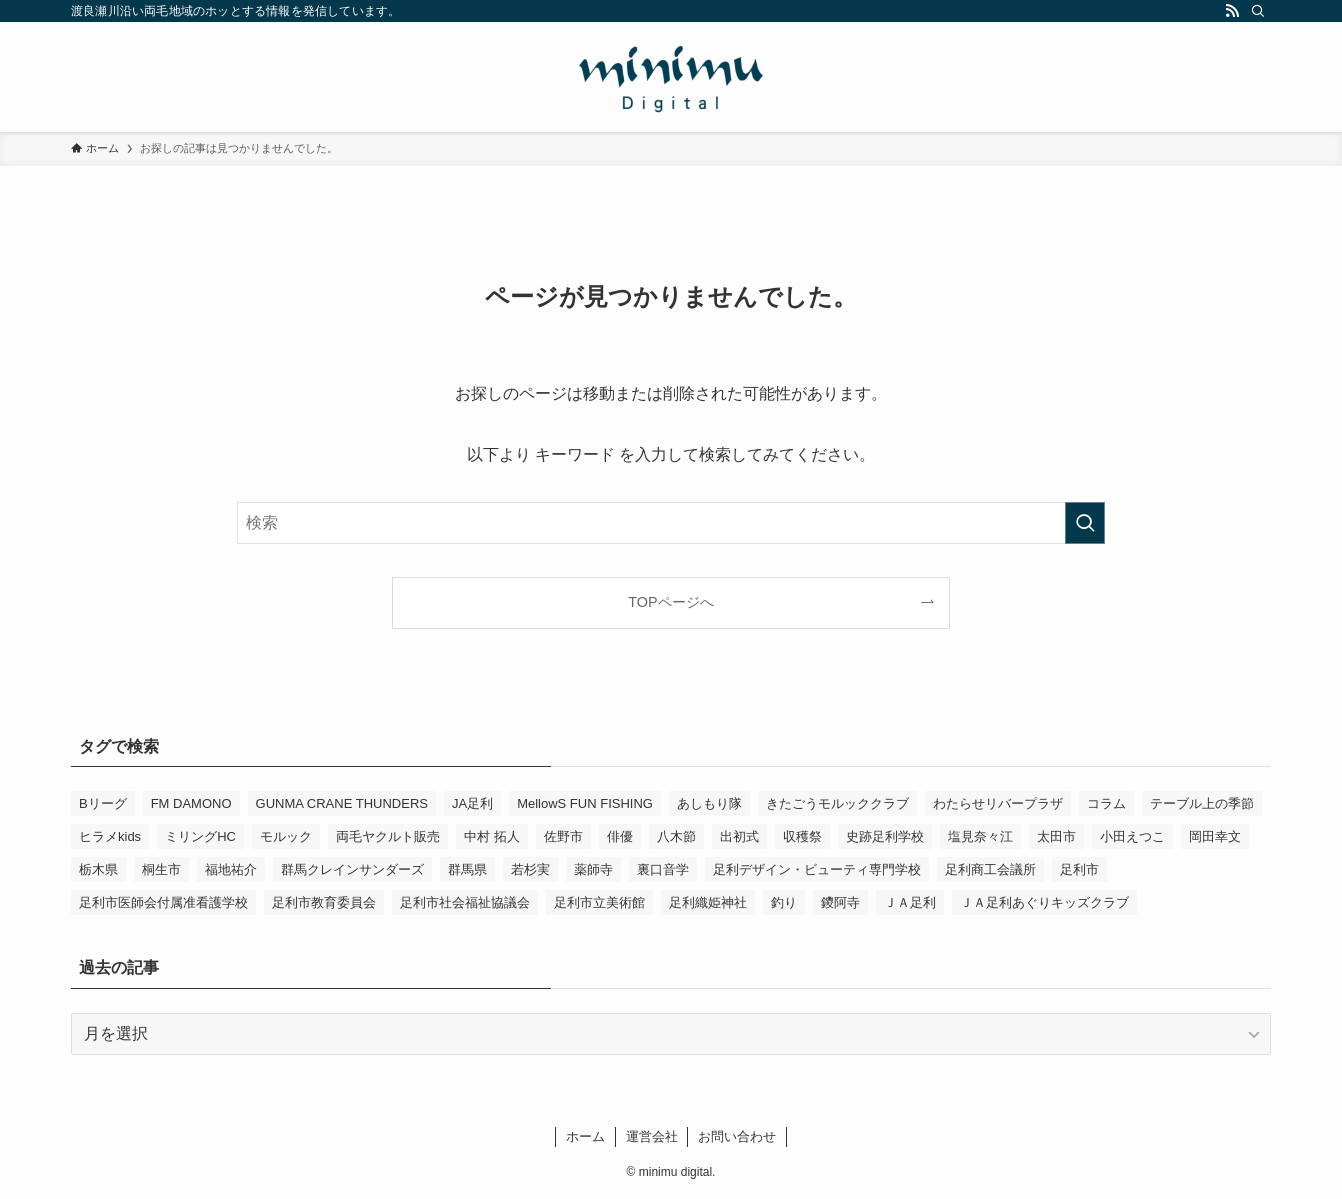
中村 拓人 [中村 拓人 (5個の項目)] (492, 836)
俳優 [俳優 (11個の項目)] (620, 836)
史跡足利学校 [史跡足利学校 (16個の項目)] (885, 836)
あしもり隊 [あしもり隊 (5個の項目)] (709, 803)
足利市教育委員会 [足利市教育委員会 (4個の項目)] (324, 902)
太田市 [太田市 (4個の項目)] (1056, 836)
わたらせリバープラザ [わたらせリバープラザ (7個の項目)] (998, 803)
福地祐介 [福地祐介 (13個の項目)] (231, 869)
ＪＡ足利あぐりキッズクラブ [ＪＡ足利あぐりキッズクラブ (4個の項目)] (1044, 902)
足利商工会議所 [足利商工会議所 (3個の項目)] (990, 869)
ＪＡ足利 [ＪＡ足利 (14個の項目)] (910, 902)
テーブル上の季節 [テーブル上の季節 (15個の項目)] (1202, 803)
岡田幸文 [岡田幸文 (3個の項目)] (1215, 836)
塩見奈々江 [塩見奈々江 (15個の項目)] (980, 836)
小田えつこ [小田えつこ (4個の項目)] (1132, 836)
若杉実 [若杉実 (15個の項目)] (530, 869)
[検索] (1258, 11)
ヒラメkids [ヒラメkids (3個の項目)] (110, 836)
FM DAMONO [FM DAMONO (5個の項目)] (191, 803)
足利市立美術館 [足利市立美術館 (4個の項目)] (599, 902)
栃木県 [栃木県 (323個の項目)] (98, 869)
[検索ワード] (671, 523)
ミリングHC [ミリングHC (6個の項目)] (200, 836)
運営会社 (652, 1136)
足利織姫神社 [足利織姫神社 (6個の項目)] (708, 902)
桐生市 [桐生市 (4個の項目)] (161, 869)
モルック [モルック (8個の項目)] (286, 836)
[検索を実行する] (1085, 523)
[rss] (1232, 11)
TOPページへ (670, 602)
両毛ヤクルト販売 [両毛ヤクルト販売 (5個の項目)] (388, 836)
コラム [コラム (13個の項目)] (1106, 803)
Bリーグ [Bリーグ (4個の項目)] (103, 803)
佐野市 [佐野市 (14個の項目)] (563, 836)
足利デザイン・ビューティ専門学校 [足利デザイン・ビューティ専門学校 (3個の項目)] (817, 869)
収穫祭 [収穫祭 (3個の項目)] (802, 836)
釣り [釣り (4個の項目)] (784, 902)
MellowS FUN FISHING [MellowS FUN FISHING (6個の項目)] (585, 803)
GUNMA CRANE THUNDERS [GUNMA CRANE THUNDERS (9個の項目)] (342, 803)
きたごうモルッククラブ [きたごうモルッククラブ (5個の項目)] (837, 803)
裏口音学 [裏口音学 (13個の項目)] (663, 869)
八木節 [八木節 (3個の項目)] (676, 836)
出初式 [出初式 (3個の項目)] (739, 836)
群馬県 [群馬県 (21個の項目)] (467, 869)
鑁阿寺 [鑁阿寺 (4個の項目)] (840, 902)
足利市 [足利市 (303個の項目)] (1079, 869)
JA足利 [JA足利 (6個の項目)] (472, 803)
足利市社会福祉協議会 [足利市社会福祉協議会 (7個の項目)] (465, 902)
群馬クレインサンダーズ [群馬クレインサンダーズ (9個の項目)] (352, 869)
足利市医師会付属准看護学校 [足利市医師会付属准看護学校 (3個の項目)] (163, 902)
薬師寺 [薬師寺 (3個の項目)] (593, 869)
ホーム (585, 1136)
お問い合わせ (737, 1136)
